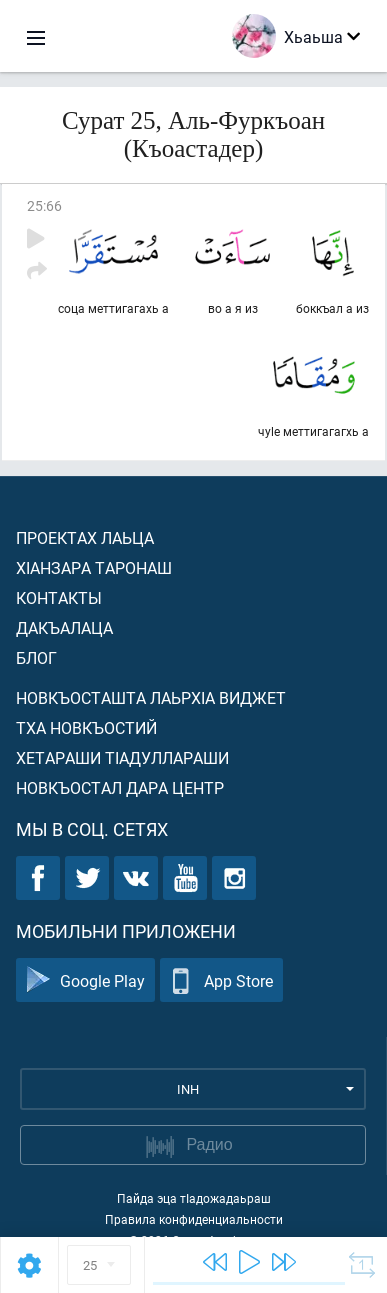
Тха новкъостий (86, 727)
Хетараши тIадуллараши (122, 757)
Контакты (59, 597)
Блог (36, 657)
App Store (221, 980)
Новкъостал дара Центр (120, 787)
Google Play (85, 980)
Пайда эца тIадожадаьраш (194, 1198)
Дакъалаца (64, 627)
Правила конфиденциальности (194, 1219)
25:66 (44, 205)
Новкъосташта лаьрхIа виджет (151, 697)
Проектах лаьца (85, 537)
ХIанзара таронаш (94, 567)
